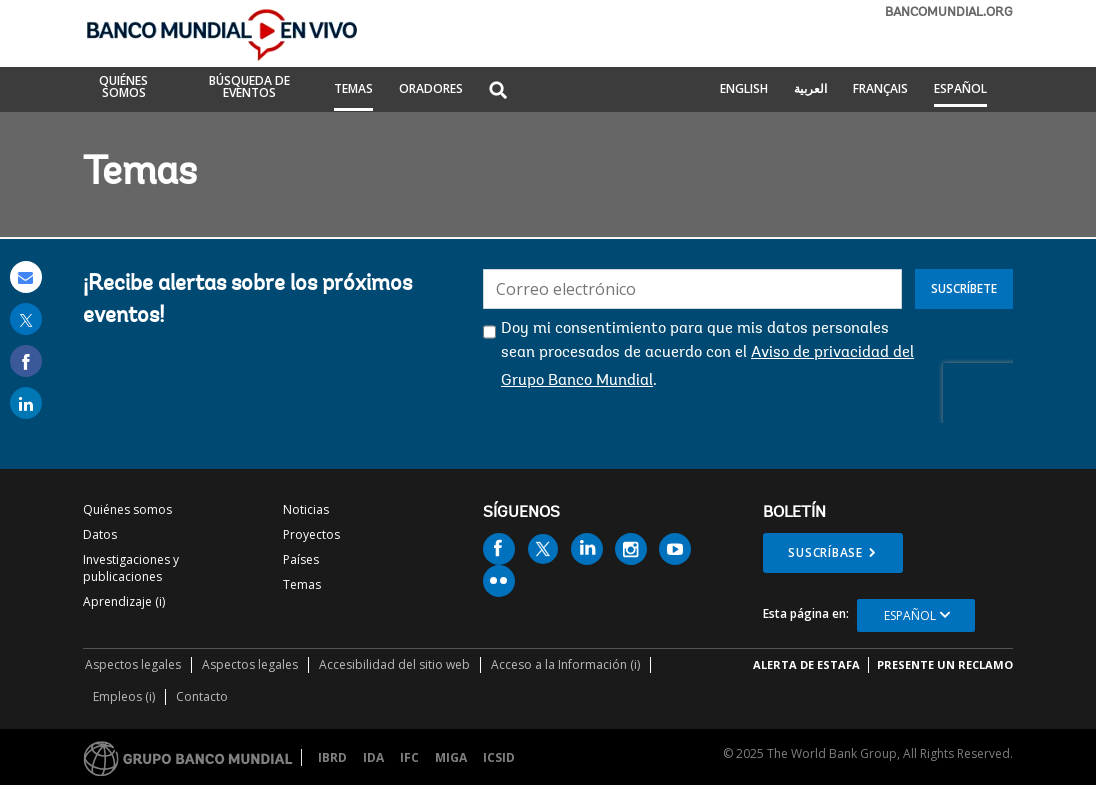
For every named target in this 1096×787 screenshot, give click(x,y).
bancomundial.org (949, 12)
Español (960, 90)
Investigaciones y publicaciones (131, 568)
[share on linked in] (26, 403)
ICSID (499, 757)
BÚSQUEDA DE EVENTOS (249, 88)
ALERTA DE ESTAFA (806, 664)
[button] (498, 91)
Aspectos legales (133, 664)
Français (880, 90)
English (744, 90)
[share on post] (26, 319)
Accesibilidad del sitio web (394, 664)
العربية (810, 90)
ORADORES (431, 90)
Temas (302, 584)
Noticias (306, 509)
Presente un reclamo (945, 664)
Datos (100, 534)
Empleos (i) (124, 696)
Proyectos (311, 534)
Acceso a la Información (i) (565, 664)
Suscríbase (825, 552)
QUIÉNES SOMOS (123, 88)
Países (301, 559)
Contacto (202, 696)
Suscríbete (964, 288)
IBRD (332, 757)
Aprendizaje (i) (124, 601)
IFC (409, 757)
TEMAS (353, 90)
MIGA (451, 757)
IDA (373, 757)
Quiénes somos (127, 509)
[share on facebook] (26, 361)
